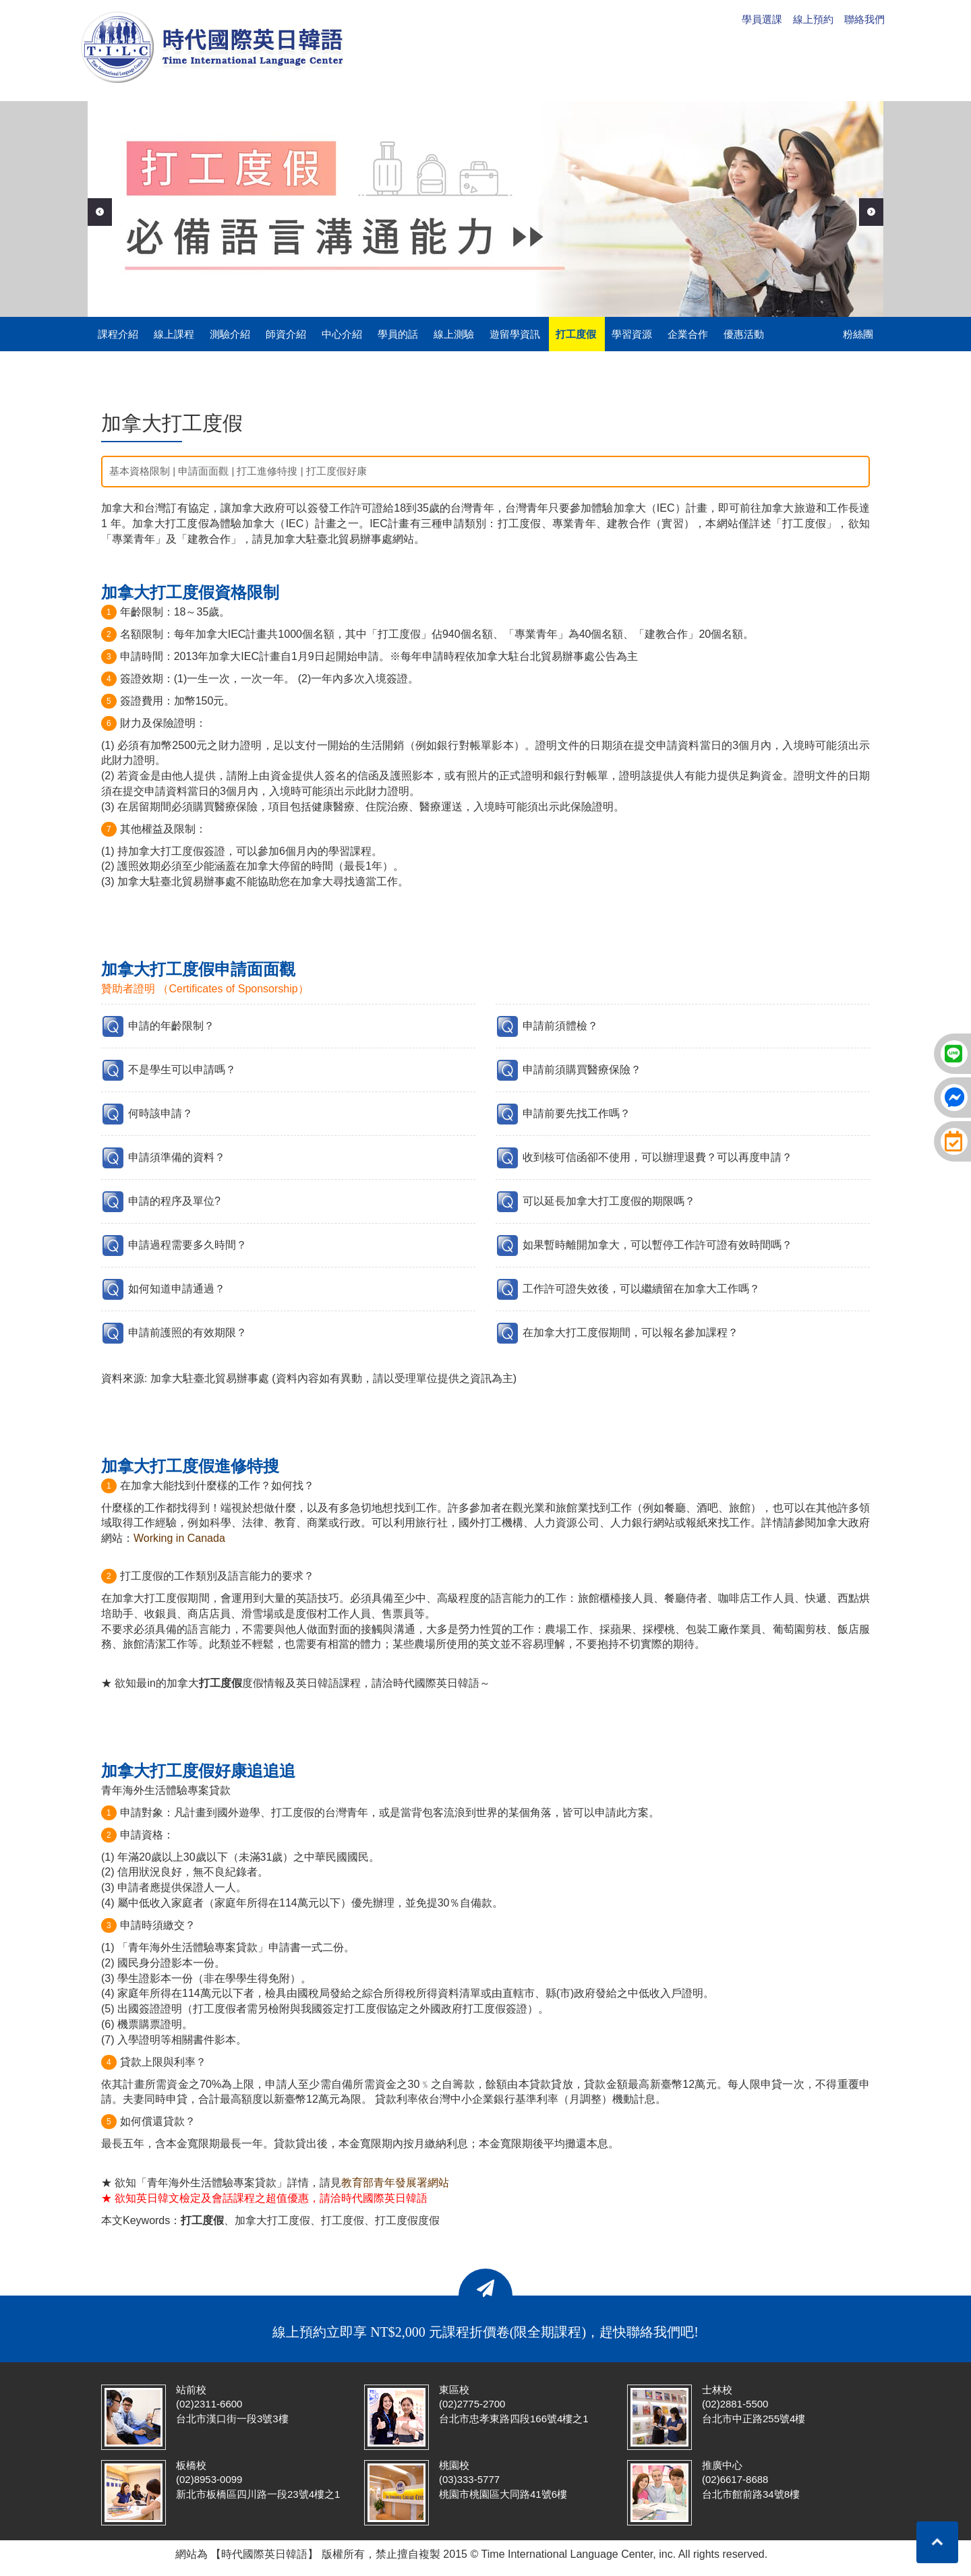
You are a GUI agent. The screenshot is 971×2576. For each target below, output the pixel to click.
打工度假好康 (336, 471)
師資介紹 (286, 334)
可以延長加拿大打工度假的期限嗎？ (609, 1201)
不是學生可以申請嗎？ (182, 1069)
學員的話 (398, 334)
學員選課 (762, 19)
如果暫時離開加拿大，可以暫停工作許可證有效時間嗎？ (657, 1245)
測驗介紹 (230, 334)
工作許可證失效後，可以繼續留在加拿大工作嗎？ (641, 1288)
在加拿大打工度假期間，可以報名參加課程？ (630, 1332)
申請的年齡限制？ (171, 1025)
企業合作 (688, 334)
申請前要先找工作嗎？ (576, 1113)
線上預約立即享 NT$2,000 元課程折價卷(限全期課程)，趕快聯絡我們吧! (485, 2332)
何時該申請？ (160, 1113)
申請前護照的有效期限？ (187, 1332)
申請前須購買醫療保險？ (582, 1069)
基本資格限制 (139, 471)
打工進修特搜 (267, 471)
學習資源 (632, 334)
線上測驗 (454, 334)
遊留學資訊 (515, 334)
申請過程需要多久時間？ (187, 1245)
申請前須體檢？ (560, 1025)
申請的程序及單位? (174, 1201)
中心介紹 (342, 334)
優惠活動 (744, 334)
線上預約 (813, 19)
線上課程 (174, 334)
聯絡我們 (864, 19)
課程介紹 (118, 334)
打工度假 (576, 334)
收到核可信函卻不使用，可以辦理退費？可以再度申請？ (657, 1157)
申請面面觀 (203, 471)
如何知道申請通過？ (176, 1288)
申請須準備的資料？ (176, 1157)
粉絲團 (858, 334)
